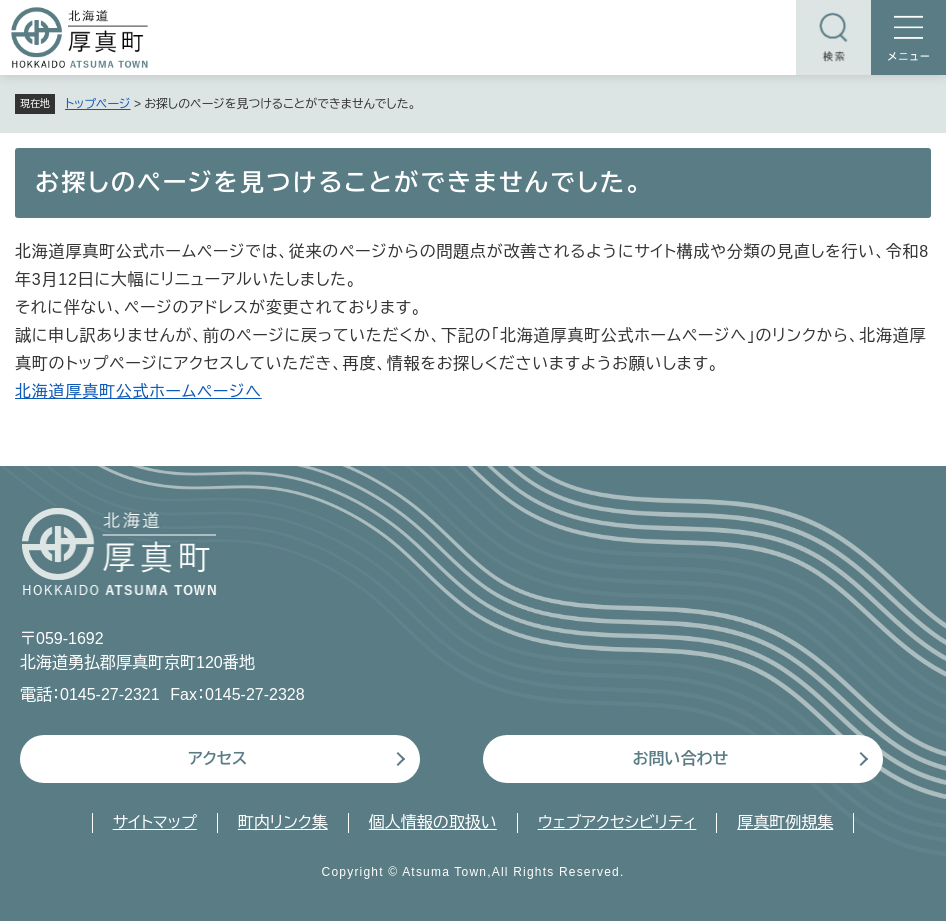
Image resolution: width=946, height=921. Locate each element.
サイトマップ (155, 822)
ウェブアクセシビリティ (617, 822)
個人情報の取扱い (433, 822)
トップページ (98, 104)
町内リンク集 (283, 822)
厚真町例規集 (785, 822)
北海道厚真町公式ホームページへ (138, 391)
